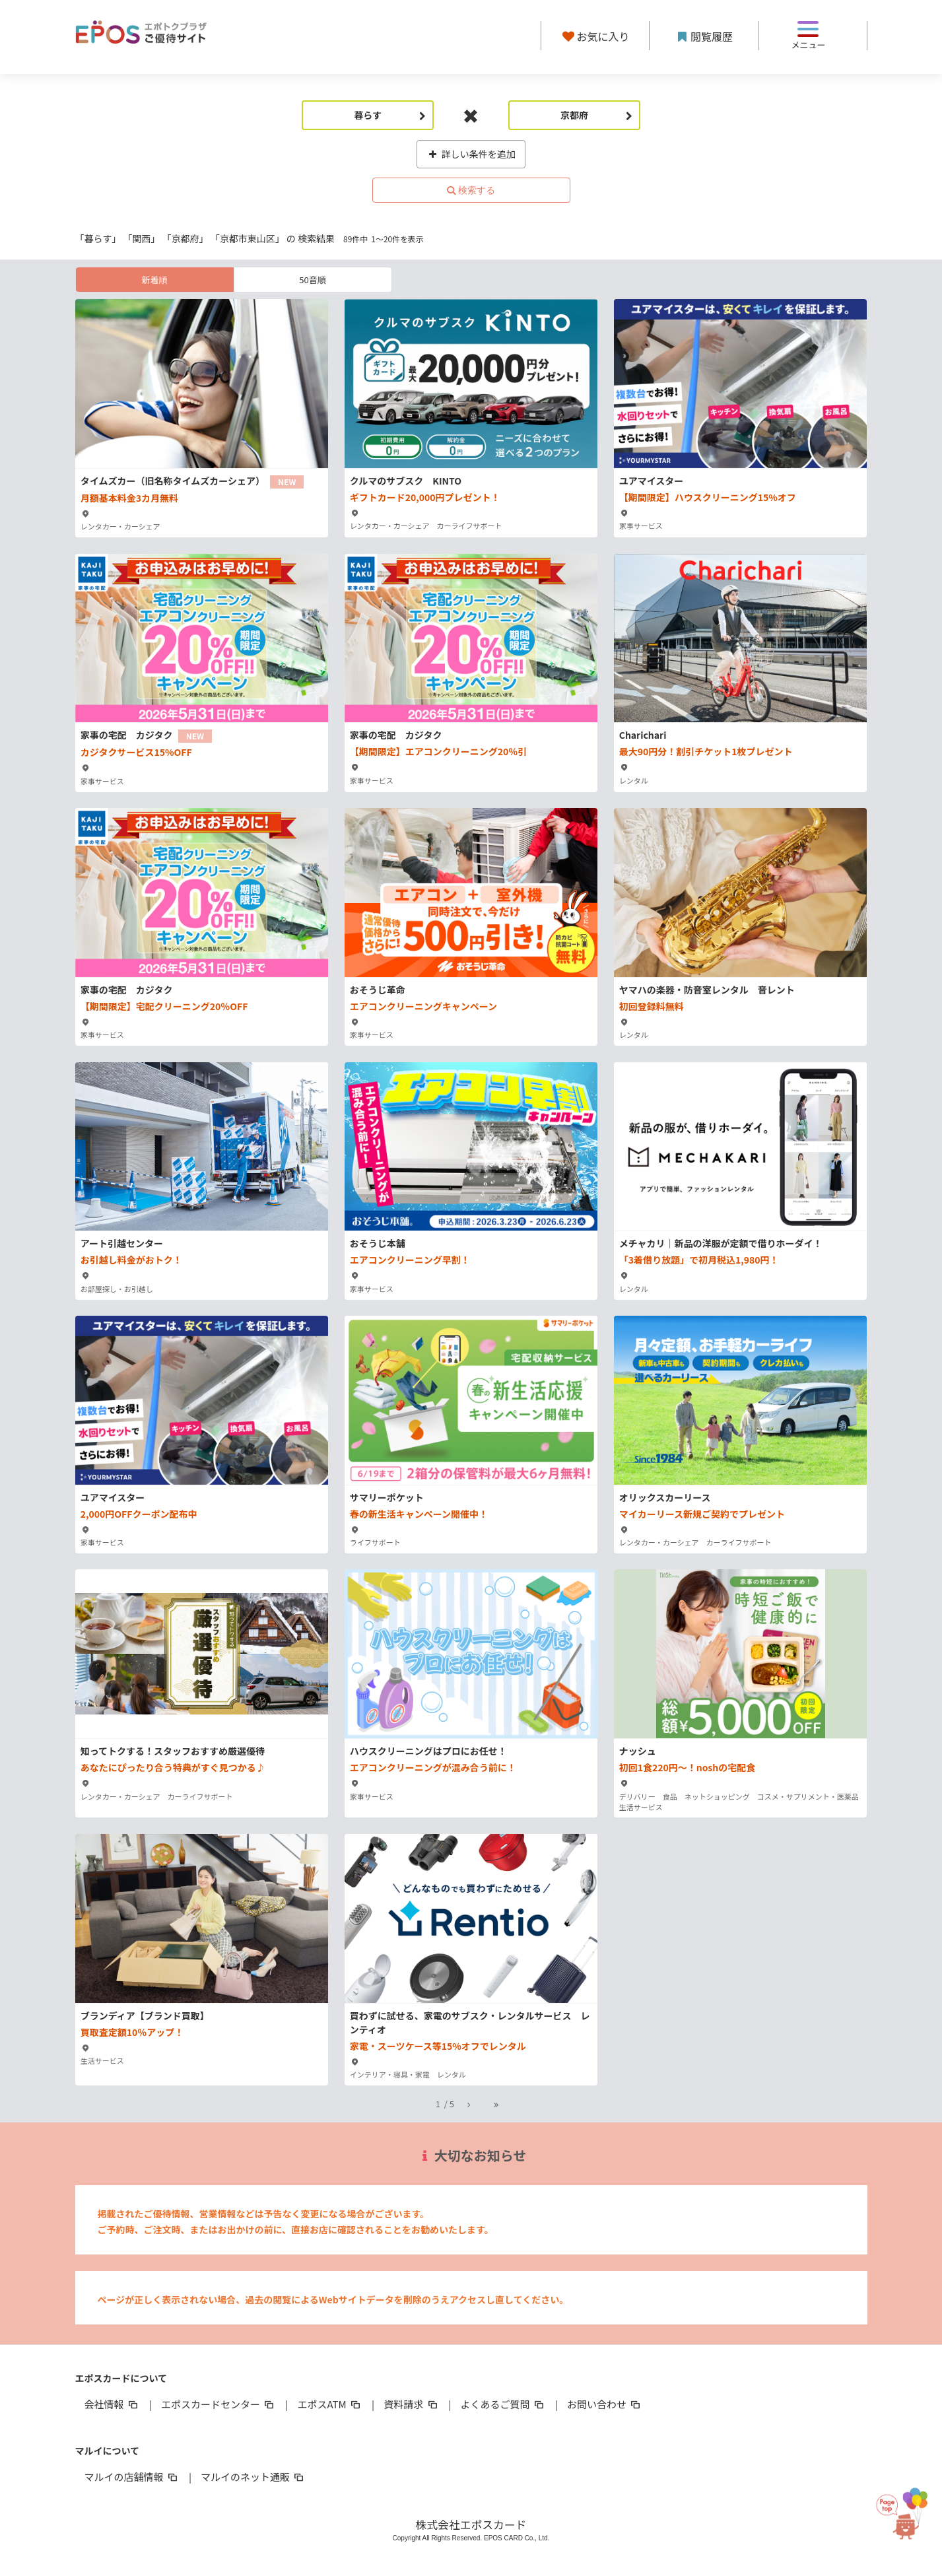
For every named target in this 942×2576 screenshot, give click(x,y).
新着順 (154, 279)
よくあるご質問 (503, 2404)
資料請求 (411, 2404)
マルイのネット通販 (253, 2477)
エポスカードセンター (218, 2404)
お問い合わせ (604, 2404)
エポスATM (329, 2404)
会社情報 (112, 2404)
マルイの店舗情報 (132, 2477)
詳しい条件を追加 (471, 153)
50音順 (312, 279)
